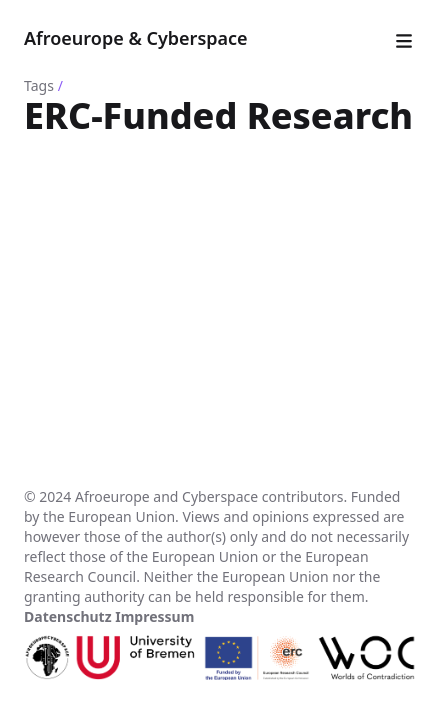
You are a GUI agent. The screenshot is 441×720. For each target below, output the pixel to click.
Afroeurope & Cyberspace (136, 38)
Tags (39, 85)
